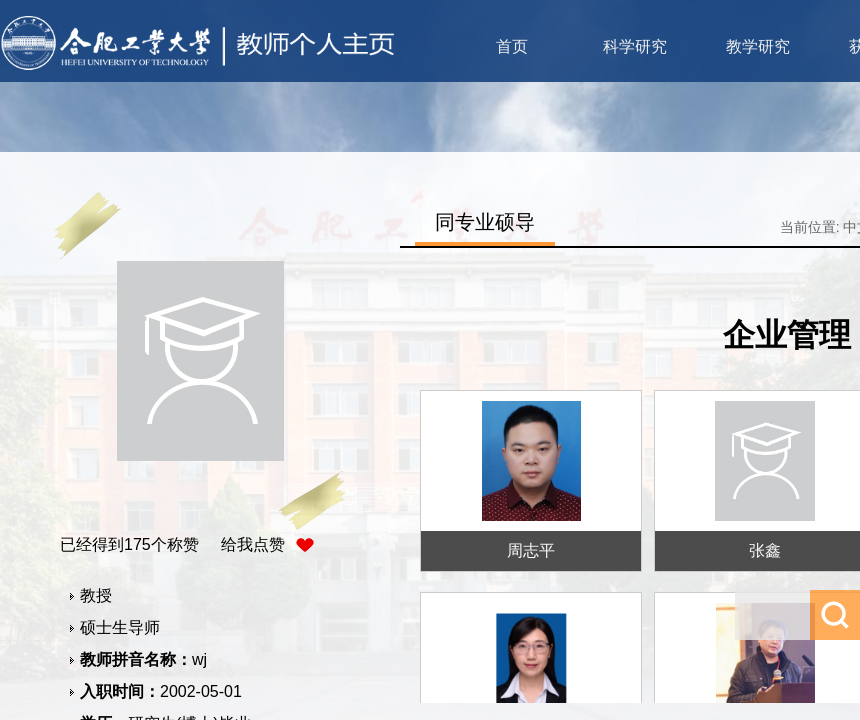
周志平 (531, 550)
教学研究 (758, 46)
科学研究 (635, 46)
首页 (512, 46)
